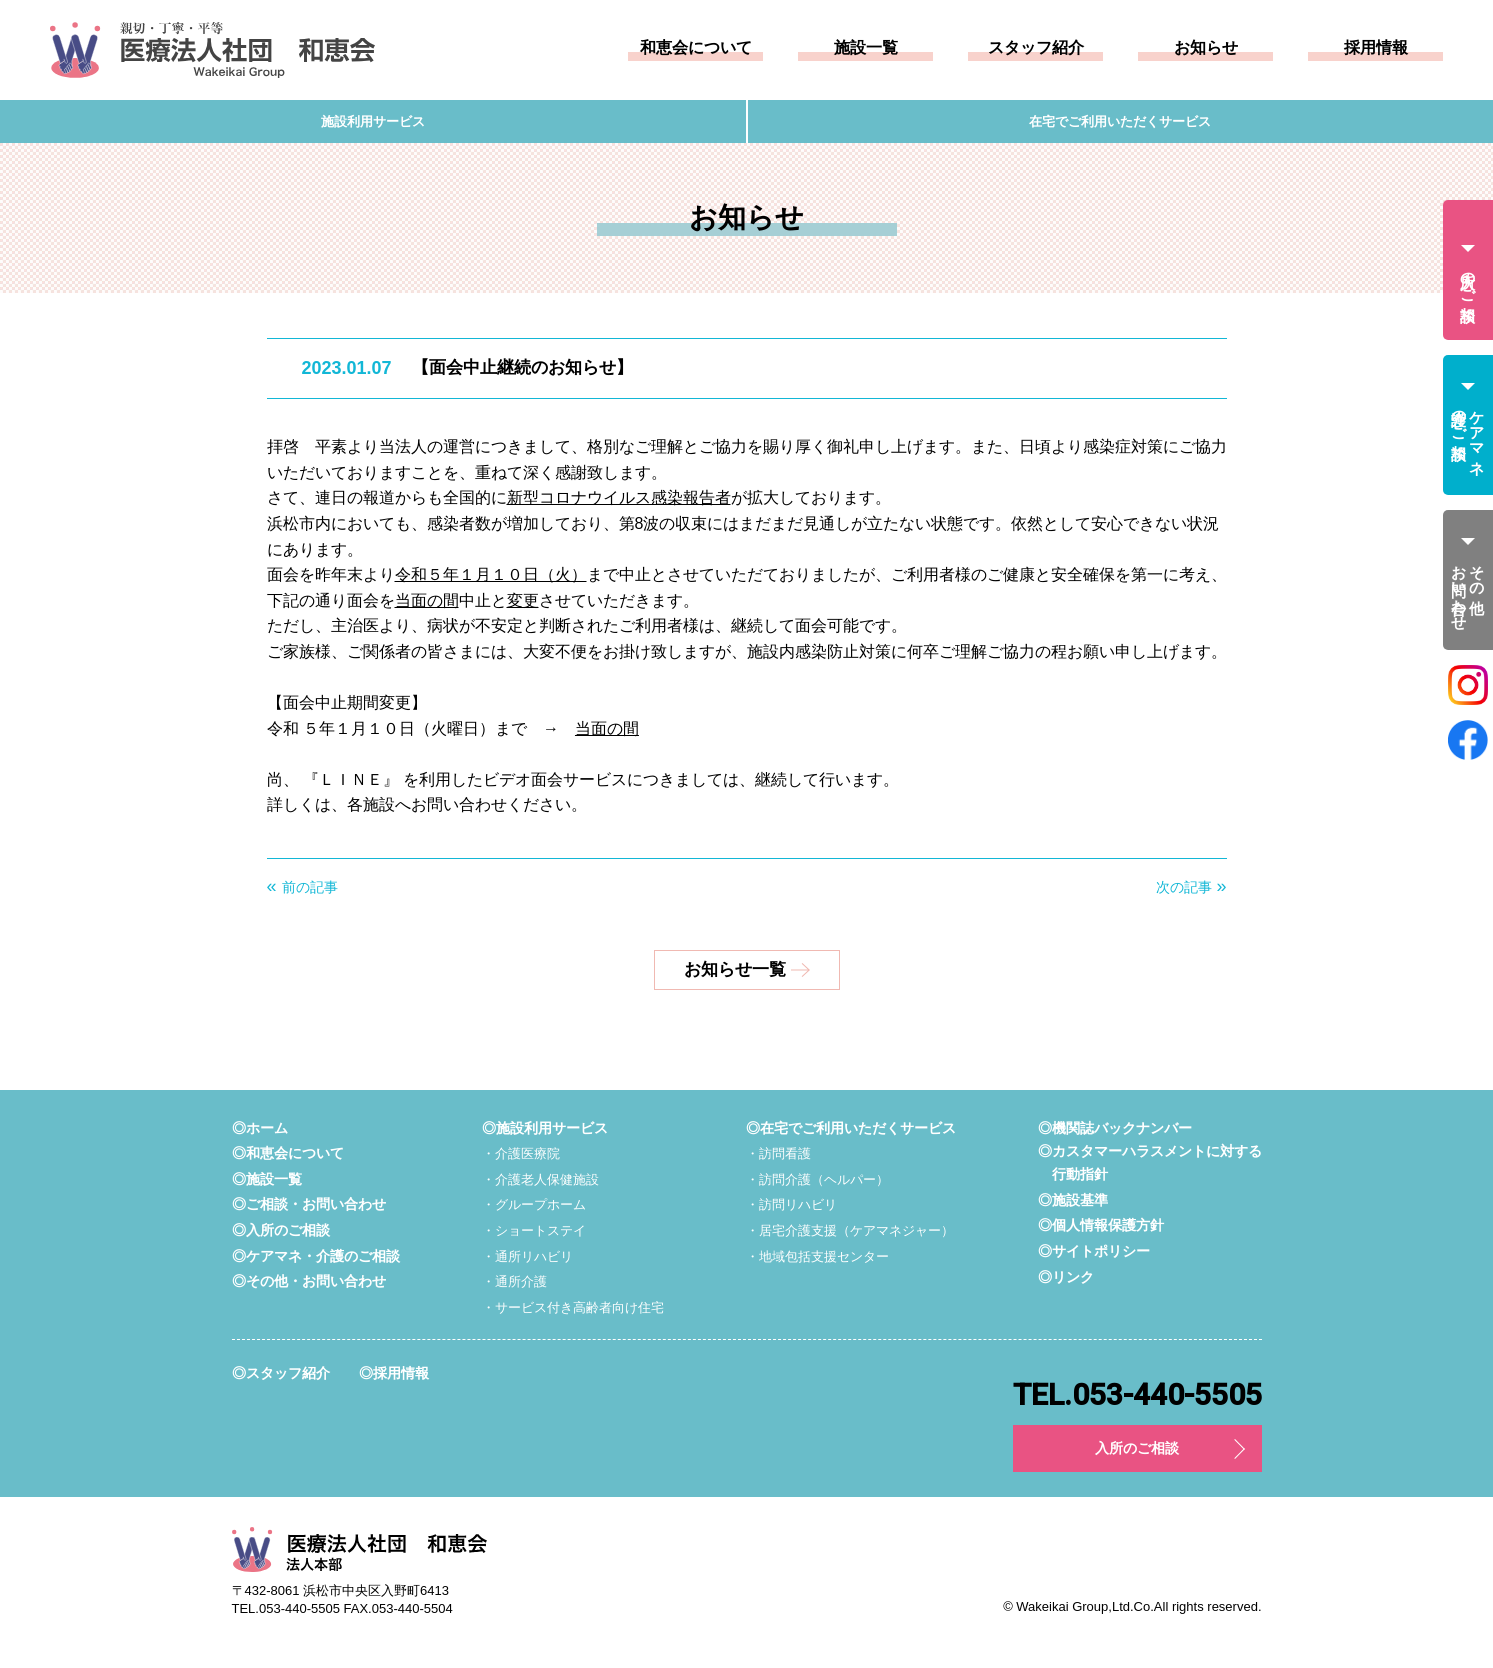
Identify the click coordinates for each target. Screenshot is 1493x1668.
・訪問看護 (769, 1160)
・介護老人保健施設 (538, 1185)
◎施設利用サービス (542, 1133)
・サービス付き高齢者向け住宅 (573, 1313)
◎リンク (1052, 1284)
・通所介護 (510, 1288)
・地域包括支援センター (811, 1262)
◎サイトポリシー (1082, 1259)
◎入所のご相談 (284, 1236)
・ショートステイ (531, 1237)
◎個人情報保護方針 (1089, 1233)
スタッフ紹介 (1036, 48)
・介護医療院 (517, 1160)
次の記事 (1184, 894)
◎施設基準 (1059, 1207)
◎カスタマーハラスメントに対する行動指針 (1142, 1170)
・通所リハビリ (524, 1262)
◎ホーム (262, 1133)
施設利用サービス (373, 124)
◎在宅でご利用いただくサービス (846, 1133)
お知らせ (1206, 48)
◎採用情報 (403, 1379)
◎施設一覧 (269, 1184)
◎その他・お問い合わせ (314, 1287)
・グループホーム (531, 1211)
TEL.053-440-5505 (1137, 1402)
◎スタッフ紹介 (284, 1379)
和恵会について (696, 48)
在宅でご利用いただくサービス (1120, 124)
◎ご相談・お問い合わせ (314, 1210)
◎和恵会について (292, 1159)
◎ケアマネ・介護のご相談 (322, 1261)
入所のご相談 (1137, 1456)
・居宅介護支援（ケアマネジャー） (846, 1237)
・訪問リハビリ (783, 1211)
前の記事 (310, 894)
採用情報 (1376, 48)
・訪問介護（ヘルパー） (811, 1185)
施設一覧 (866, 48)
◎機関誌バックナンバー (1104, 1133)
